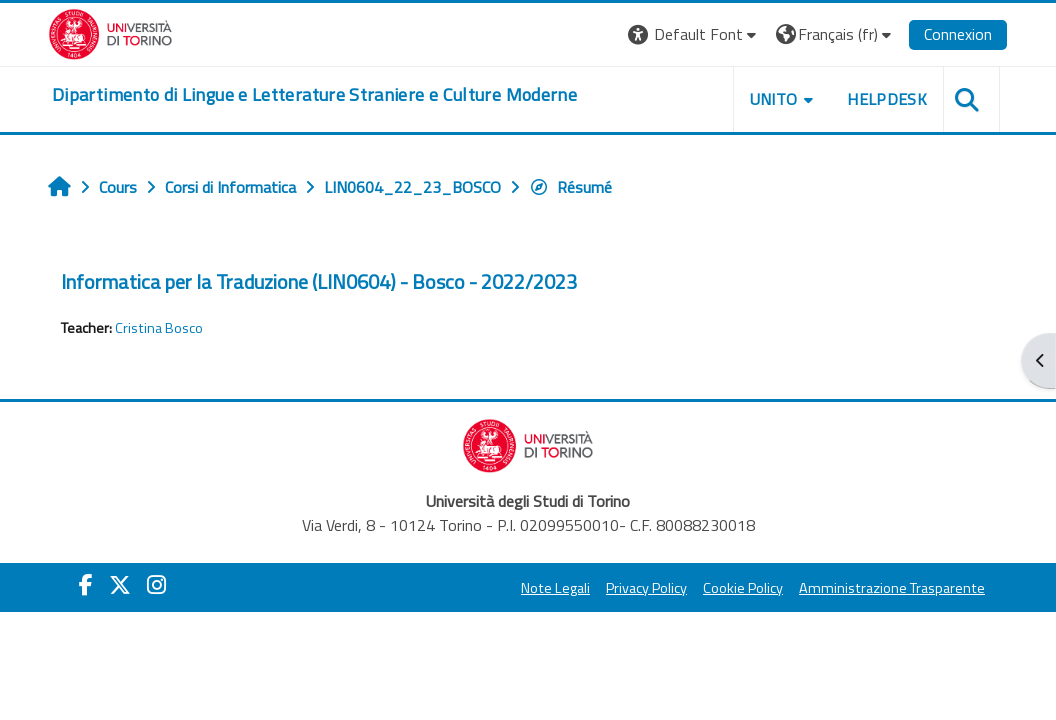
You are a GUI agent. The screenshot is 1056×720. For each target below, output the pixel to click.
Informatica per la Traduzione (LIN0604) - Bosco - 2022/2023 (319, 281)
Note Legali (555, 588)
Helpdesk (887, 99)
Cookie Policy (743, 588)
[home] (314, 95)
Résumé (570, 187)
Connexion (958, 34)
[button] (694, 34)
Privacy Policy (646, 588)
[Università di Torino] (110, 32)
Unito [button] (774, 99)
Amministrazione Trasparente (892, 588)
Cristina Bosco (159, 328)
